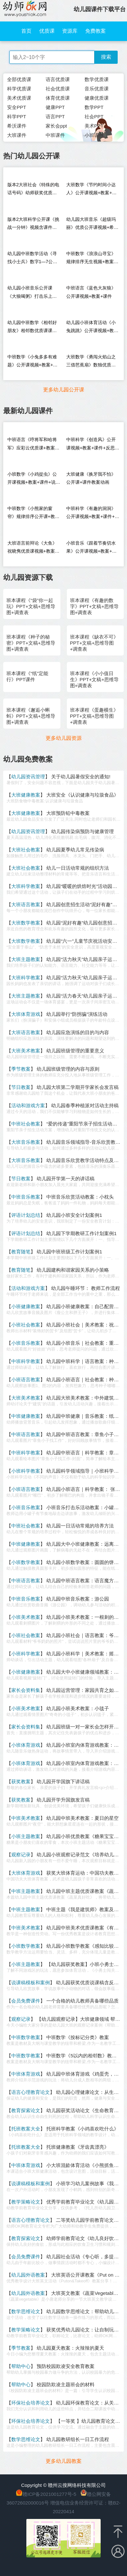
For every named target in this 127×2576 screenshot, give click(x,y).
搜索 (106, 57)
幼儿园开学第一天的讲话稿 (66, 1178)
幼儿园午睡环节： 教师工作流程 (85, 1288)
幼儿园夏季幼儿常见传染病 (75, 849)
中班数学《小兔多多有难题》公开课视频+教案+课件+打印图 (32, 362)
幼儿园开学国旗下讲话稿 (63, 1781)
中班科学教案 (25, 1361)
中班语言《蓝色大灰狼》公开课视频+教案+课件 (91, 291)
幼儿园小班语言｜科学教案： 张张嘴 (85, 1489)
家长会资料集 (25, 1690)
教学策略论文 (25, 2201)
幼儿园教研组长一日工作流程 (77, 2439)
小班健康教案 (25, 1306)
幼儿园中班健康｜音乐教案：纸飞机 (84, 1416)
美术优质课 (19, 98)
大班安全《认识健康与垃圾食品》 (82, 795)
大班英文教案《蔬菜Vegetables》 (87, 2293)
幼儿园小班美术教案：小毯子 (77, 1708)
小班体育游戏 (25, 1745)
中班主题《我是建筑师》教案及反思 (84, 1909)
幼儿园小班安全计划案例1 (74, 1215)
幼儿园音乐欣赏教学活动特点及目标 (84, 1160)
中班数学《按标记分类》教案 (77, 2037)
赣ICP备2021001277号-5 (49, 2494)
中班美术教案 (25, 1818)
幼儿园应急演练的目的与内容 (77, 1032)
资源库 (69, 31)
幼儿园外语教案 (28, 2275)
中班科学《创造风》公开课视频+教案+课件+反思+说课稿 (91, 445)
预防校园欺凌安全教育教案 (66, 2366)
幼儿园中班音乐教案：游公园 (77, 1599)
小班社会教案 (25, 1324)
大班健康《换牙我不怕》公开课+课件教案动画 (91, 478)
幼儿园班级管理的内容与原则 (68, 1069)
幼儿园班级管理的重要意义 (75, 1050)
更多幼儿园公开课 (63, 389)
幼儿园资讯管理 (28, 776)
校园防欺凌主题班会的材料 (66, 2384)
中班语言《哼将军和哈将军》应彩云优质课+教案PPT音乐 (32, 445)
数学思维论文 (25, 2311)
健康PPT (55, 107)
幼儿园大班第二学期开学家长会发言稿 (78, 1087)
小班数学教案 (25, 1562)
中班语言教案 (25, 1434)
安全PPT (16, 107)
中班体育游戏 (25, 2074)
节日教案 (21, 1087)
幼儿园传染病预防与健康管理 (82, 831)
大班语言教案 (25, 904)
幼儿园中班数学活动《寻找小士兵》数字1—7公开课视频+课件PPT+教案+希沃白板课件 (33, 259)
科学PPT (16, 116)
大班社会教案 (25, 849)
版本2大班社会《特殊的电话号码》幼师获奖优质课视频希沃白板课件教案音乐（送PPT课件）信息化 (33, 190)
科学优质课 (19, 88)
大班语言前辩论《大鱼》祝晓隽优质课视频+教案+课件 (32, 548)
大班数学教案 (25, 922)
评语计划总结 (25, 1215)
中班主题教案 (25, 1891)
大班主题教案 (25, 959)
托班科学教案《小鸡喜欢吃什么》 (82, 2128)
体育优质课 (58, 98)
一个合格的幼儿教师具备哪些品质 (82, 2000)
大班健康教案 (25, 795)
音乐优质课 (97, 88)
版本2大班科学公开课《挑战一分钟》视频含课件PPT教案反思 (33, 225)
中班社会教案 (25, 1123)
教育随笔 (21, 1251)
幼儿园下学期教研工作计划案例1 (81, 1233)
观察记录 (21, 1854)
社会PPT (94, 116)
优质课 (47, 31)
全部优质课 (19, 79)
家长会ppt (56, 126)
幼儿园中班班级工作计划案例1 (69, 1251)
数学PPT (94, 107)
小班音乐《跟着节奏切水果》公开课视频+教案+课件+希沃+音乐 (91, 548)
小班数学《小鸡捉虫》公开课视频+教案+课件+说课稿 (33, 480)
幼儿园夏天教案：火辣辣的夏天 (70, 2348)
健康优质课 (97, 98)
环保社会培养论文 (30, 2402)
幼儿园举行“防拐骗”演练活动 (76, 1014)
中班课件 (55, 135)
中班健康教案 (25, 1416)
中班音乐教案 (25, 1197)
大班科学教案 (25, 886)
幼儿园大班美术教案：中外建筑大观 (84, 1398)
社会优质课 (58, 88)
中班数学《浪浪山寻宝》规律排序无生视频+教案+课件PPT (91, 259)
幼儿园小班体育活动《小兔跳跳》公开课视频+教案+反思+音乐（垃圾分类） (92, 328)
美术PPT (94, 126)
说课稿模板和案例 (30, 1982)
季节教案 (21, 1069)
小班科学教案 (25, 1471)
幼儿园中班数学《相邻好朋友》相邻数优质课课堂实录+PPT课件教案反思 (32, 328)
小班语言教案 (25, 1379)
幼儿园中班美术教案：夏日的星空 (82, 1818)
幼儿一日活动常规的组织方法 (77, 868)
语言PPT (55, 116)
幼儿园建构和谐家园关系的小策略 (73, 1270)
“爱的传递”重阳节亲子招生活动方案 (84, 1123)
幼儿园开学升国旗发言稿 (63, 1799)
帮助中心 (21, 2366)
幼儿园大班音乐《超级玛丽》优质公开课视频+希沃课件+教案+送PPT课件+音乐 (92, 225)
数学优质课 (97, 79)
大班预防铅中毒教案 (68, 813)
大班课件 (16, 135)
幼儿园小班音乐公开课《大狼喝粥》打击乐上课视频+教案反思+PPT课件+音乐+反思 (32, 293)
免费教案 (95, 31)
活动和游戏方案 (28, 1105)
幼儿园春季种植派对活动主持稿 (85, 1105)
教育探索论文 (25, 2110)
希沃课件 (16, 126)
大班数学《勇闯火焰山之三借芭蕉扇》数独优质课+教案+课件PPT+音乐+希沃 (91, 362)
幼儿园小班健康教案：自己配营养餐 (84, 1306)
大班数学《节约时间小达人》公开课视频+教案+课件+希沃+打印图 (91, 190)
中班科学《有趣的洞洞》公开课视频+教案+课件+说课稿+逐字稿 (92, 514)
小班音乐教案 (25, 1343)
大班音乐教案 (25, 1142)
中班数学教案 (25, 2037)
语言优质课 (58, 79)
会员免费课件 (25, 2000)
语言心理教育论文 (30, 2092)
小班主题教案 (25, 1836)
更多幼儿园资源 (64, 738)
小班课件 (94, 135)
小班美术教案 (25, 1617)
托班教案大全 (25, 2128)
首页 (26, 31)
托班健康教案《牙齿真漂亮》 (77, 2147)
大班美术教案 (25, 1050)
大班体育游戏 (25, 1014)
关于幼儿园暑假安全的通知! (80, 776)
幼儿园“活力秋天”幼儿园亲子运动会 (84, 977)
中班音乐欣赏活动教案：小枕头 (80, 1197)
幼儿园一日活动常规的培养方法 (80, 1525)
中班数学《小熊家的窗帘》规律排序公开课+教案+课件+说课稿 (33, 514)
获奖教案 (21, 1781)
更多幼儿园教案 (64, 2461)
